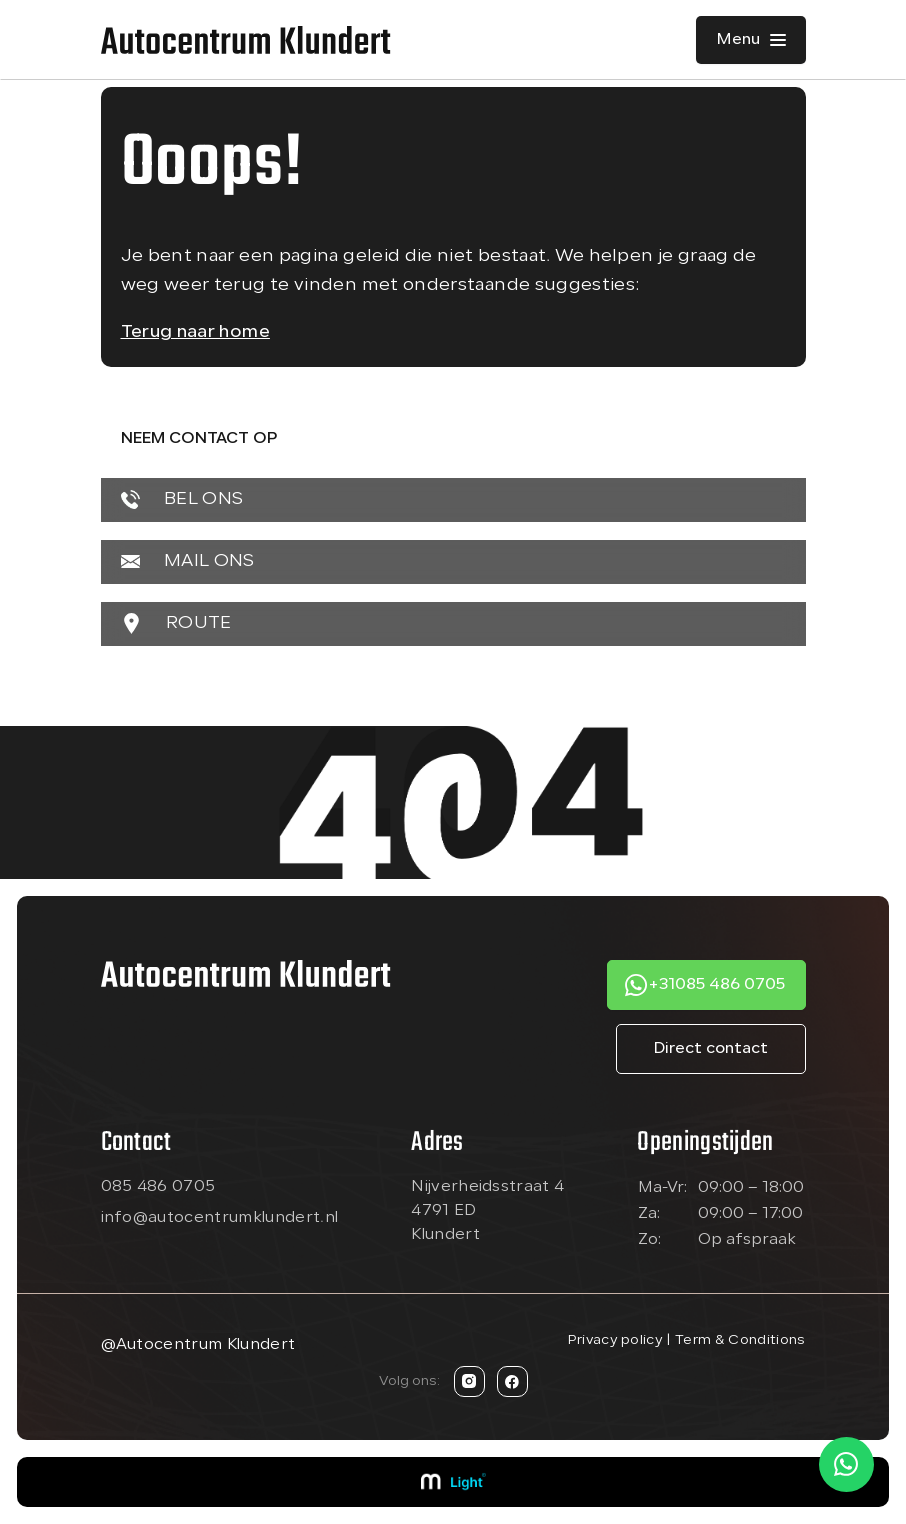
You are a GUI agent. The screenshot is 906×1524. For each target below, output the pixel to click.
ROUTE (176, 623)
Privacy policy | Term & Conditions (686, 1340)
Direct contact (710, 1049)
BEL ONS (182, 499)
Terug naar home (195, 332)
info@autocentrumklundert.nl (220, 1218)
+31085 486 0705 (716, 985)
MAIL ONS (188, 561)
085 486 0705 (158, 1187)
